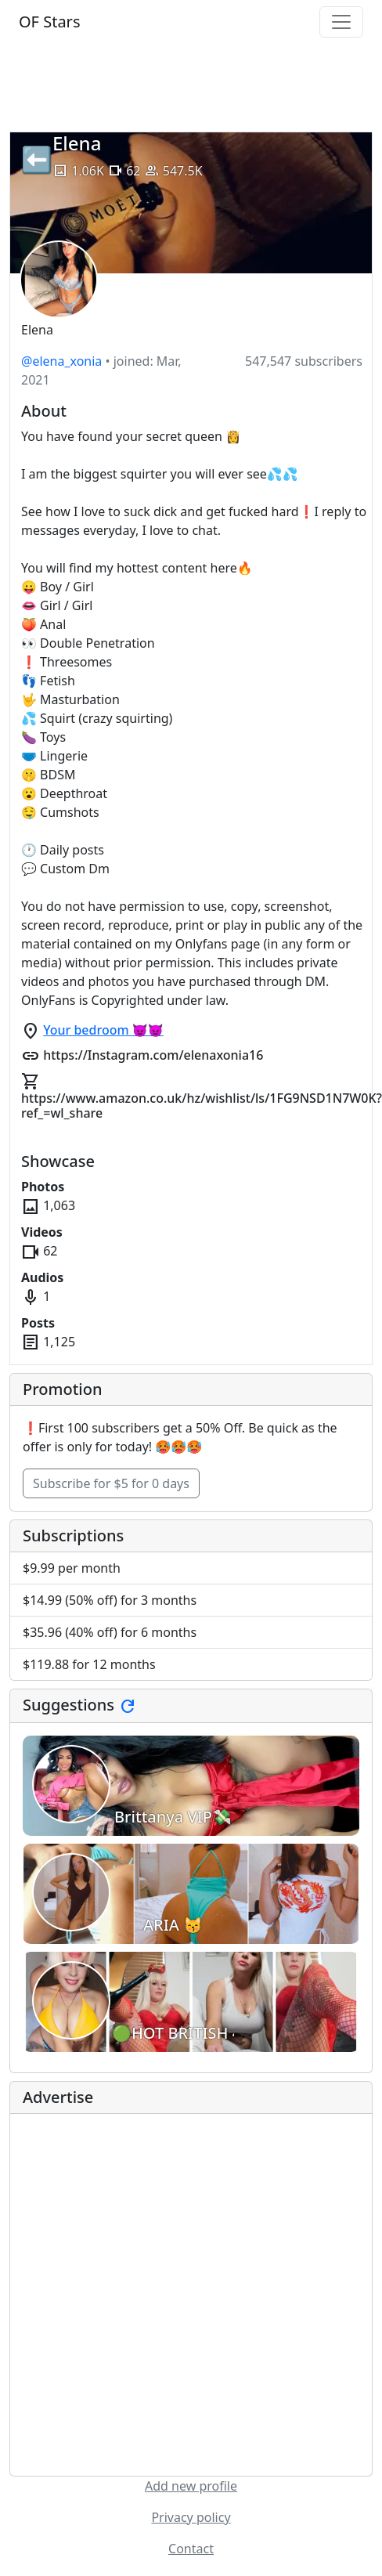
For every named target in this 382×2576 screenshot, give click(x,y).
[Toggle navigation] (341, 22)
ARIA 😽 (173, 1924)
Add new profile (191, 2486)
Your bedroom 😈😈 (103, 1030)
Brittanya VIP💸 (173, 1816)
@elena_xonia (61, 361)
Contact (191, 2548)
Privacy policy (190, 2517)
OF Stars (49, 21)
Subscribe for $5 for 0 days (111, 1483)
